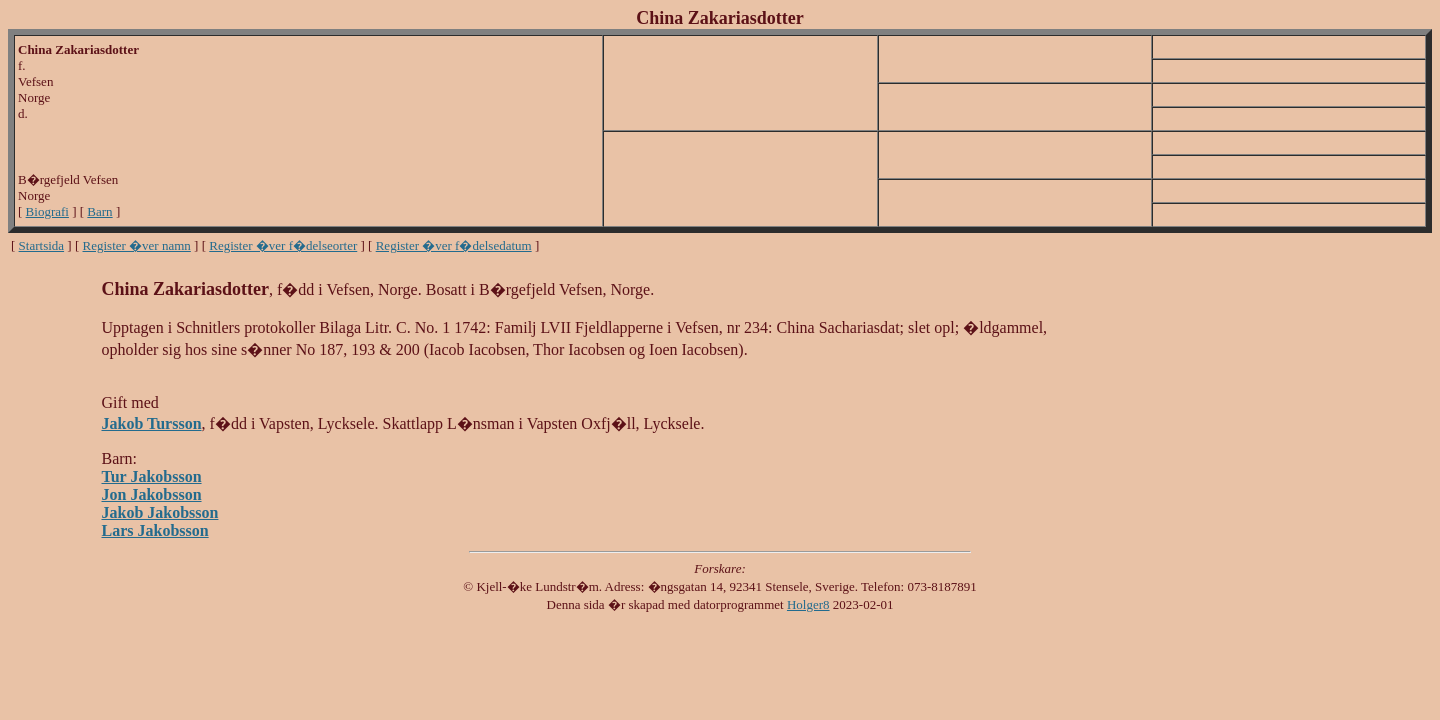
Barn (99, 211)
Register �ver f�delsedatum (454, 245)
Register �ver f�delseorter (283, 245)
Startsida (42, 245)
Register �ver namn (137, 245)
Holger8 (808, 604)
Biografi (47, 211)
